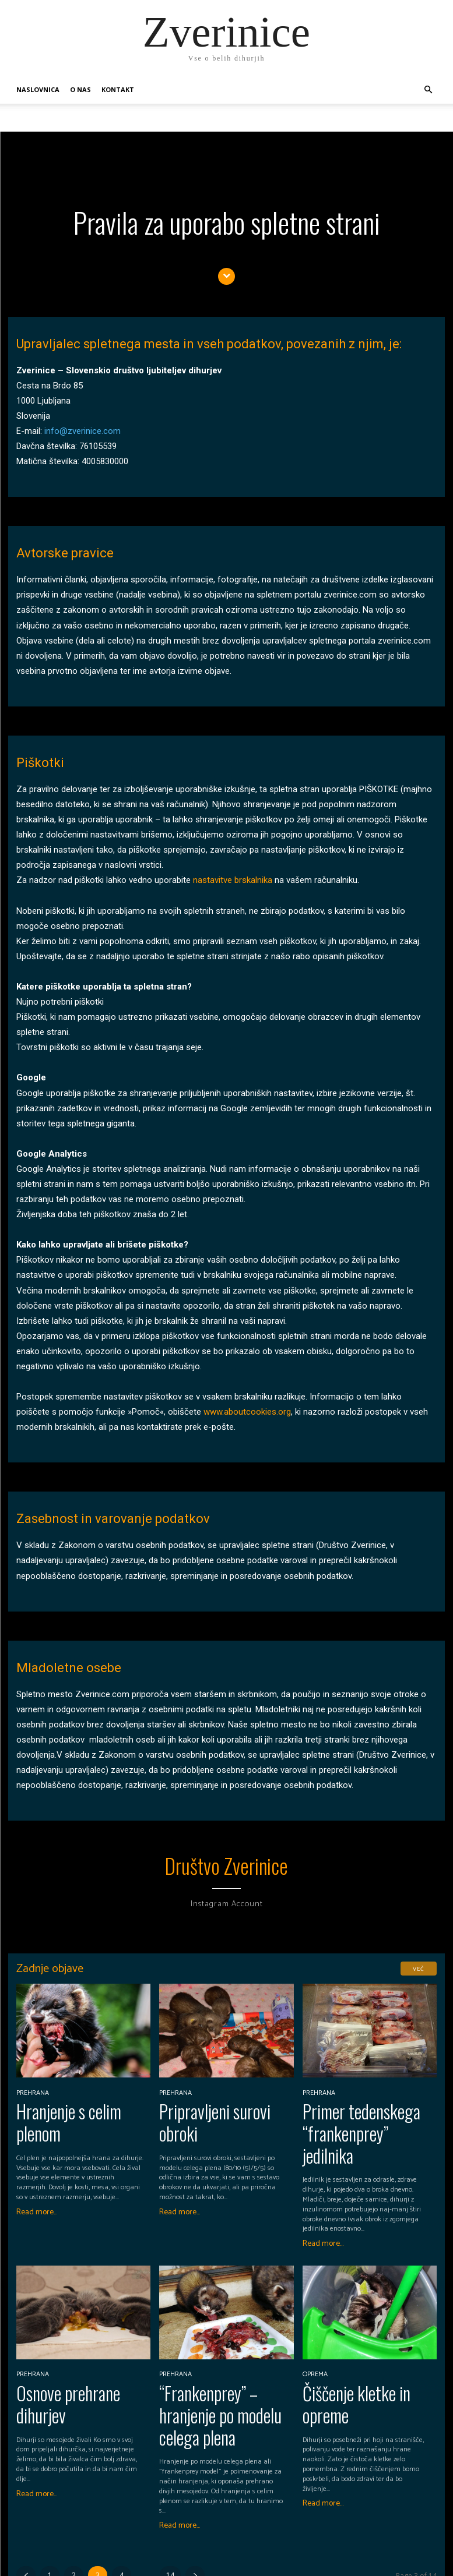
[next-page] (195, 2504)
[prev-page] (26, 2504)
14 (170, 2504)
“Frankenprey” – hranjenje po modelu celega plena (218, 2360)
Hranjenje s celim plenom (74, 2103)
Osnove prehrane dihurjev (74, 2351)
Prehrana (31, 2087)
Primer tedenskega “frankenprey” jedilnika (355, 2111)
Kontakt (117, 89)
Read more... (36, 2179)
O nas (80, 89)
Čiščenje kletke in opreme (362, 2351)
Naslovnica (37, 89)
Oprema (314, 2335)
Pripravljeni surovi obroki (218, 2103)
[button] (429, 90)
